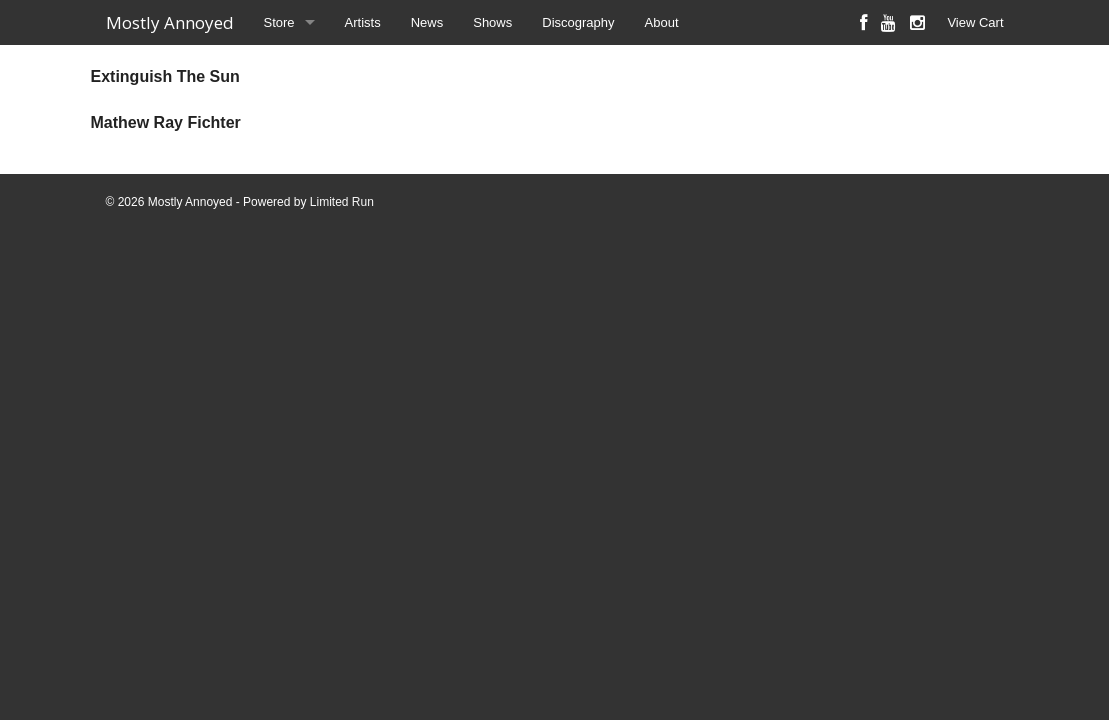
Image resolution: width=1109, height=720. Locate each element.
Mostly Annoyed (170, 22)
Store (279, 22)
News (427, 22)
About (662, 22)
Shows (492, 22)
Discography (578, 22)
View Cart (975, 22)
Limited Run (342, 202)
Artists (363, 22)
